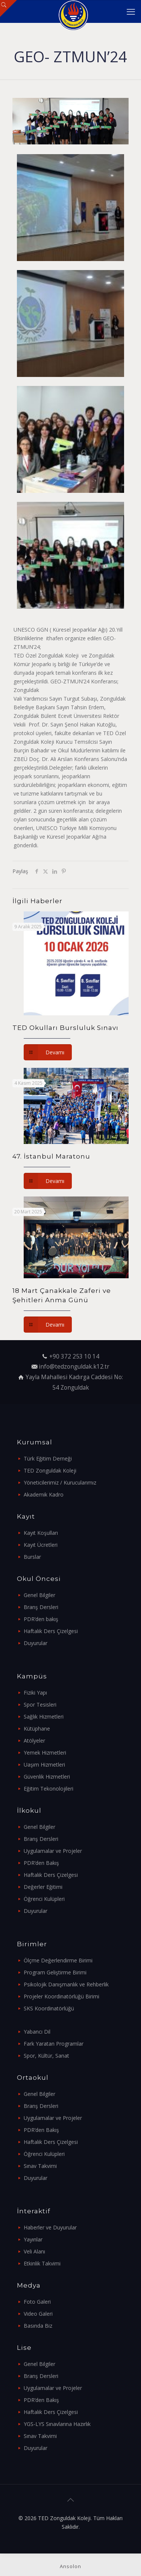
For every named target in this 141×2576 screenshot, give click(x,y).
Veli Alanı (34, 2251)
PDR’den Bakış (41, 1862)
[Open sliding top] (8, 8)
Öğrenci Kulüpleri (44, 1898)
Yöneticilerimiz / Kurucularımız (60, 1482)
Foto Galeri (37, 2301)
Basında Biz (38, 2325)
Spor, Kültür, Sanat (46, 2055)
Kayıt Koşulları (41, 1532)
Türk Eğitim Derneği (48, 1458)
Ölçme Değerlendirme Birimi (58, 1960)
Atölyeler (34, 1740)
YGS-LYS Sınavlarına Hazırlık (57, 2423)
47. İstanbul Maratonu (51, 1156)
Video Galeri (38, 2313)
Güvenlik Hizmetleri (47, 1776)
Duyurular (35, 1643)
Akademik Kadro (44, 1494)
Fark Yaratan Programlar (53, 2043)
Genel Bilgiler (39, 1595)
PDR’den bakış (41, 1619)
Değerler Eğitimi (43, 1886)
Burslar (32, 1556)
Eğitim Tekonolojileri (48, 1788)
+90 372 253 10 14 (74, 1356)
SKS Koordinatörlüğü (49, 2008)
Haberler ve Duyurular (50, 2227)
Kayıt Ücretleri (41, 1544)
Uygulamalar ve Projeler (53, 1850)
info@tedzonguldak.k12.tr (74, 1367)
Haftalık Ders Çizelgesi (51, 1631)
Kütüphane (37, 1728)
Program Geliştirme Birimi (55, 1972)
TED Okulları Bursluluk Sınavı (65, 1027)
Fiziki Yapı (35, 1692)
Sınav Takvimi (40, 2165)
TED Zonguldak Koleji (50, 1470)
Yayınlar (33, 2239)
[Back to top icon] (71, 2500)
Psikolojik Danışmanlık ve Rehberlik (66, 1984)
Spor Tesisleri (40, 1704)
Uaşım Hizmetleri (44, 1764)
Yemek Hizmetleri (45, 1752)
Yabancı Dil (37, 2031)
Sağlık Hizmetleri (44, 1716)
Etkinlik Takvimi (42, 2263)
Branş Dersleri (41, 1607)
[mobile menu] (130, 11)
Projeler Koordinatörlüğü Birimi (61, 1996)
